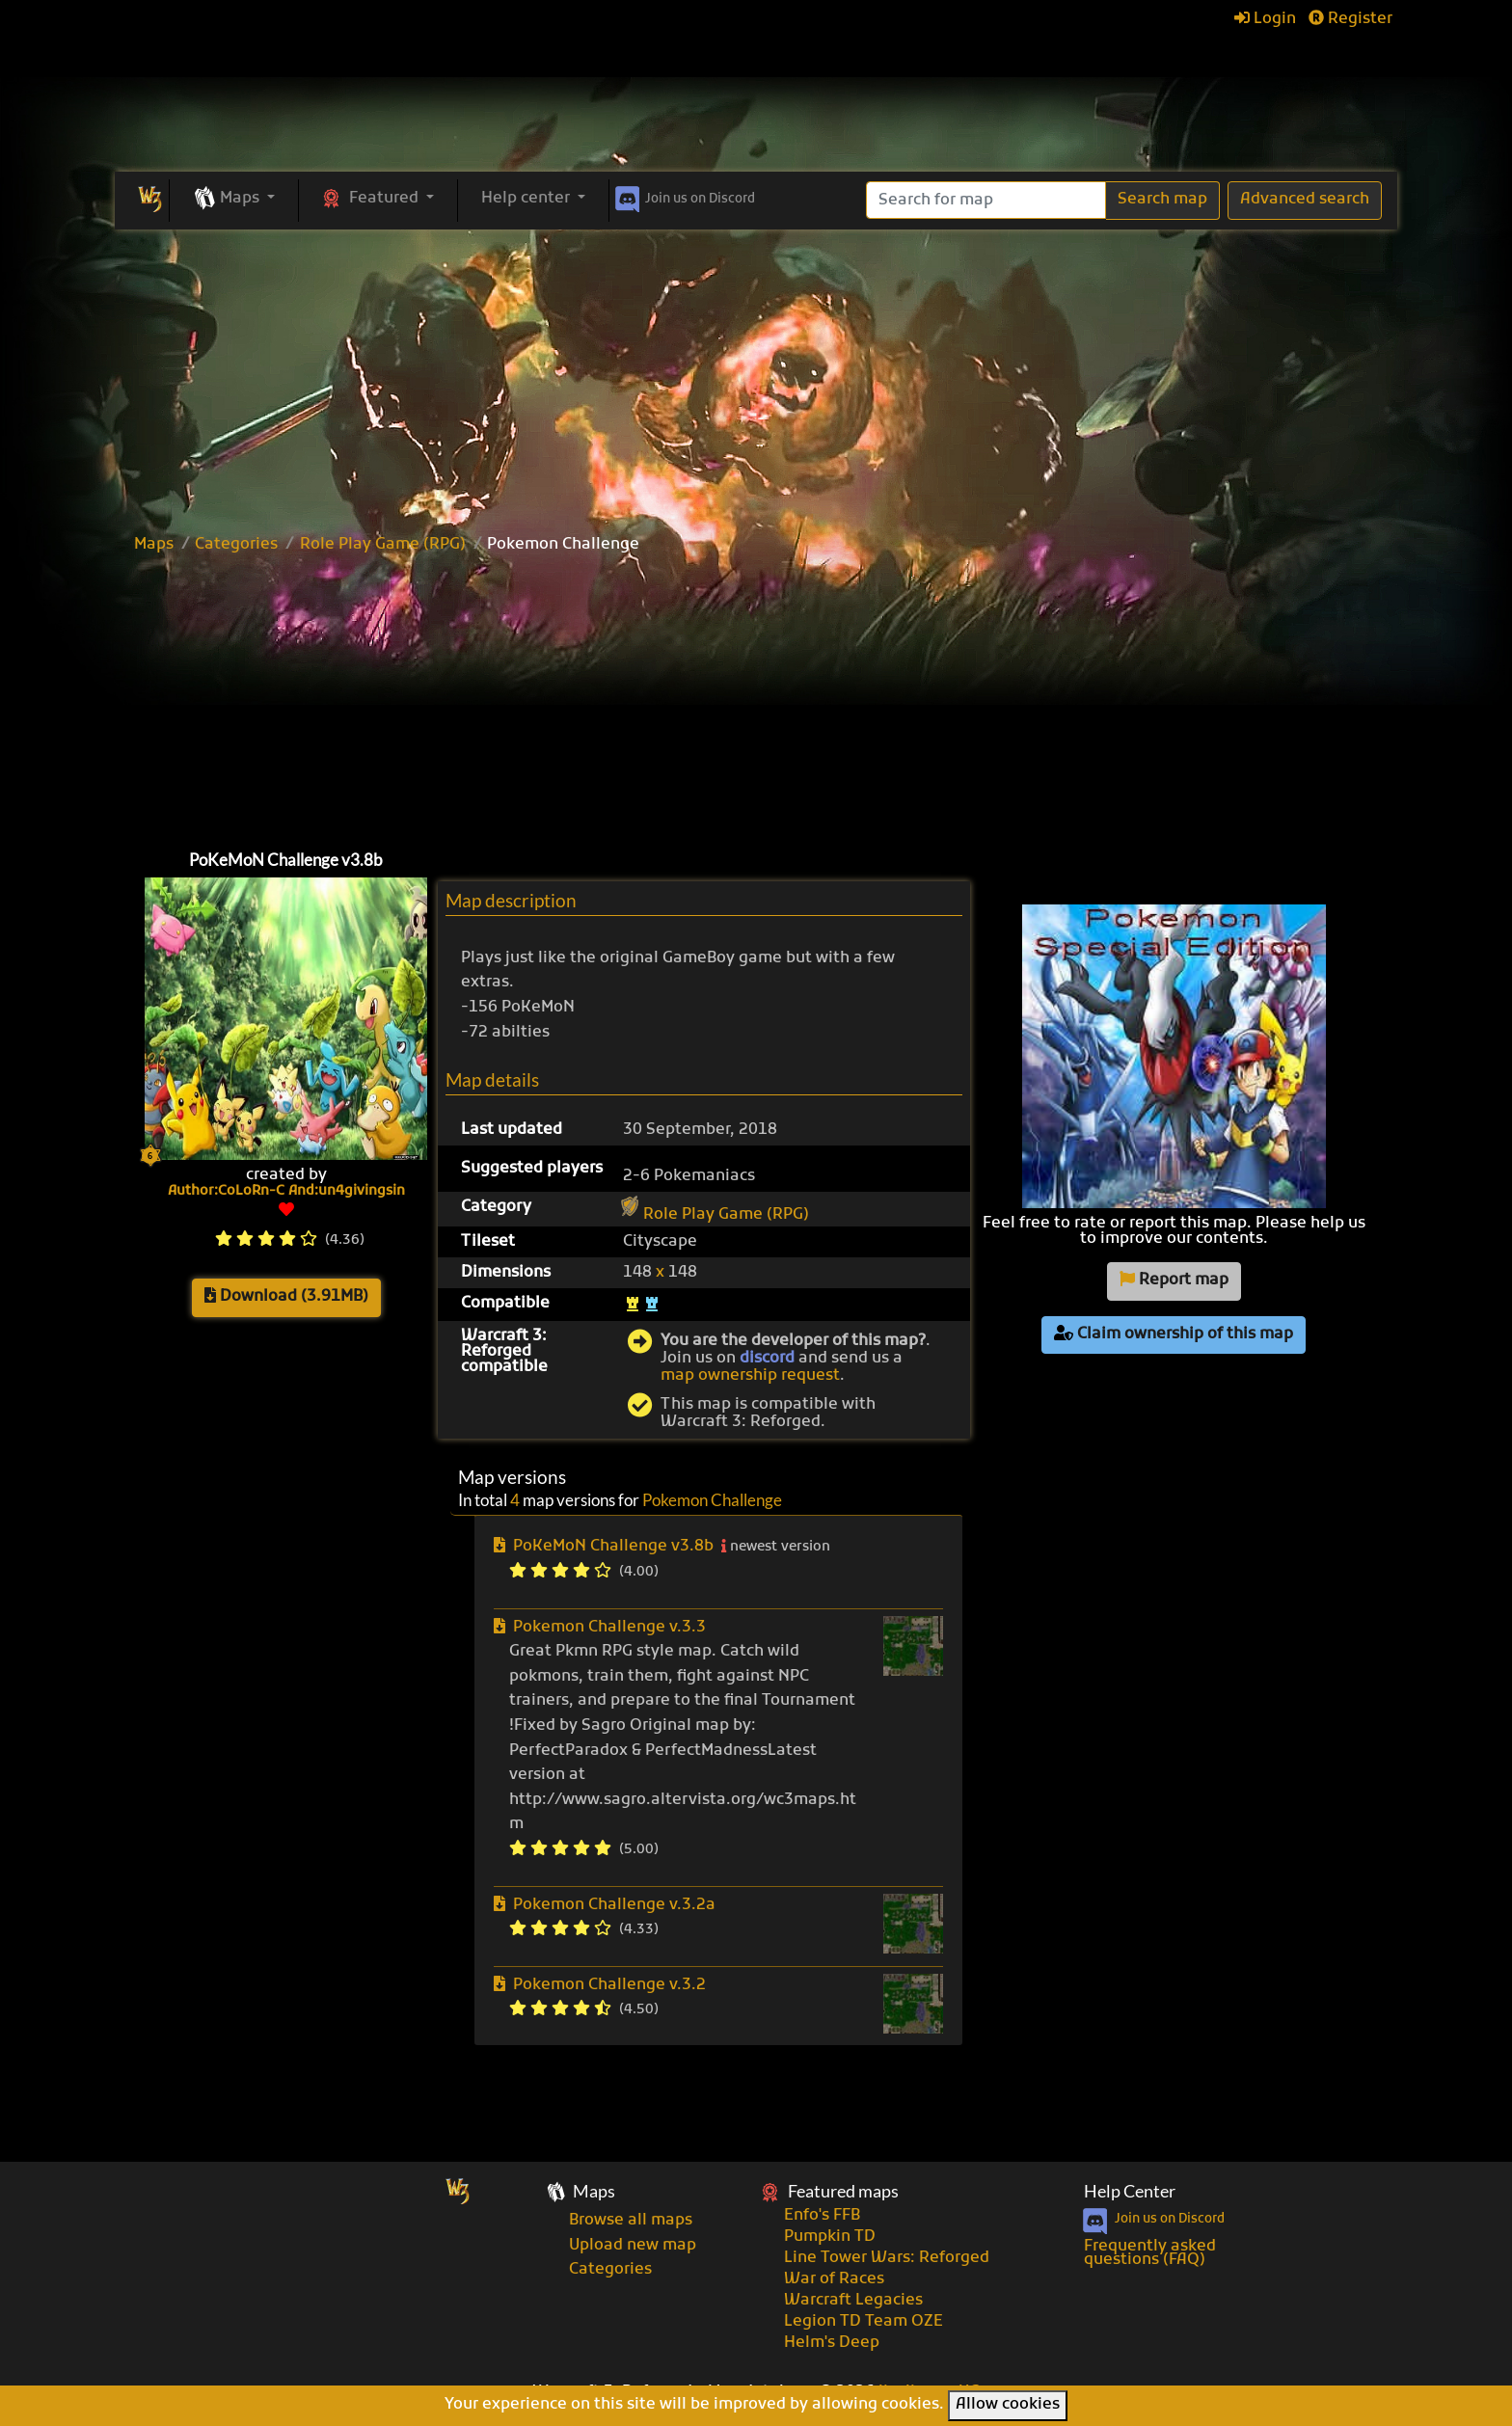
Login (1265, 19)
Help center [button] (527, 198)
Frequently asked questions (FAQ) (1150, 2253)
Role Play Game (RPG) (383, 544)
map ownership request (750, 1376)
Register (1350, 19)
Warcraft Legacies (853, 2300)
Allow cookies (1008, 2404)
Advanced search (1304, 199)
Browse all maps (630, 2220)
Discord (683, 195)
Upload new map (632, 2245)
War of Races (834, 2279)
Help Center (1129, 2191)
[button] (234, 199)
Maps (154, 544)
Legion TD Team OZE (863, 2322)
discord (767, 1358)
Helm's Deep (831, 2343)
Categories (236, 544)
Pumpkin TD (830, 2237)
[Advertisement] (756, 374)
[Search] (986, 200)
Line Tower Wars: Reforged (886, 2258)
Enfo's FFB (822, 2215)
